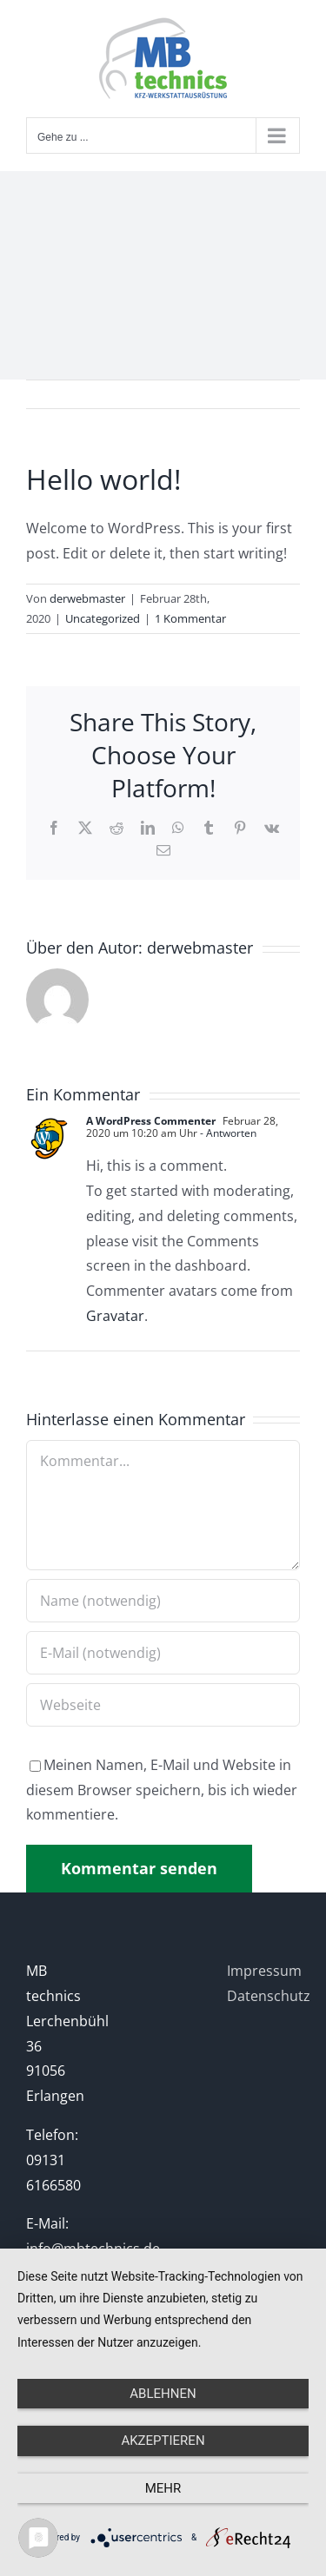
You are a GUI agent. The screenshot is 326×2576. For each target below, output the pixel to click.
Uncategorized (102, 618)
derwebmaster (87, 598)
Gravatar (115, 1315)
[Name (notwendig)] (163, 1600)
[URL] (163, 1705)
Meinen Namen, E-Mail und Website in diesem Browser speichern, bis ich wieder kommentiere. (161, 1790)
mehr (163, 2488)
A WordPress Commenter (151, 1120)
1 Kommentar (190, 618)
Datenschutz (268, 1995)
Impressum (264, 1970)
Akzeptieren (162, 2440)
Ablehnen (163, 2393)
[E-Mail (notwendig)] (163, 1652)
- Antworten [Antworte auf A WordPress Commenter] (226, 1133)
